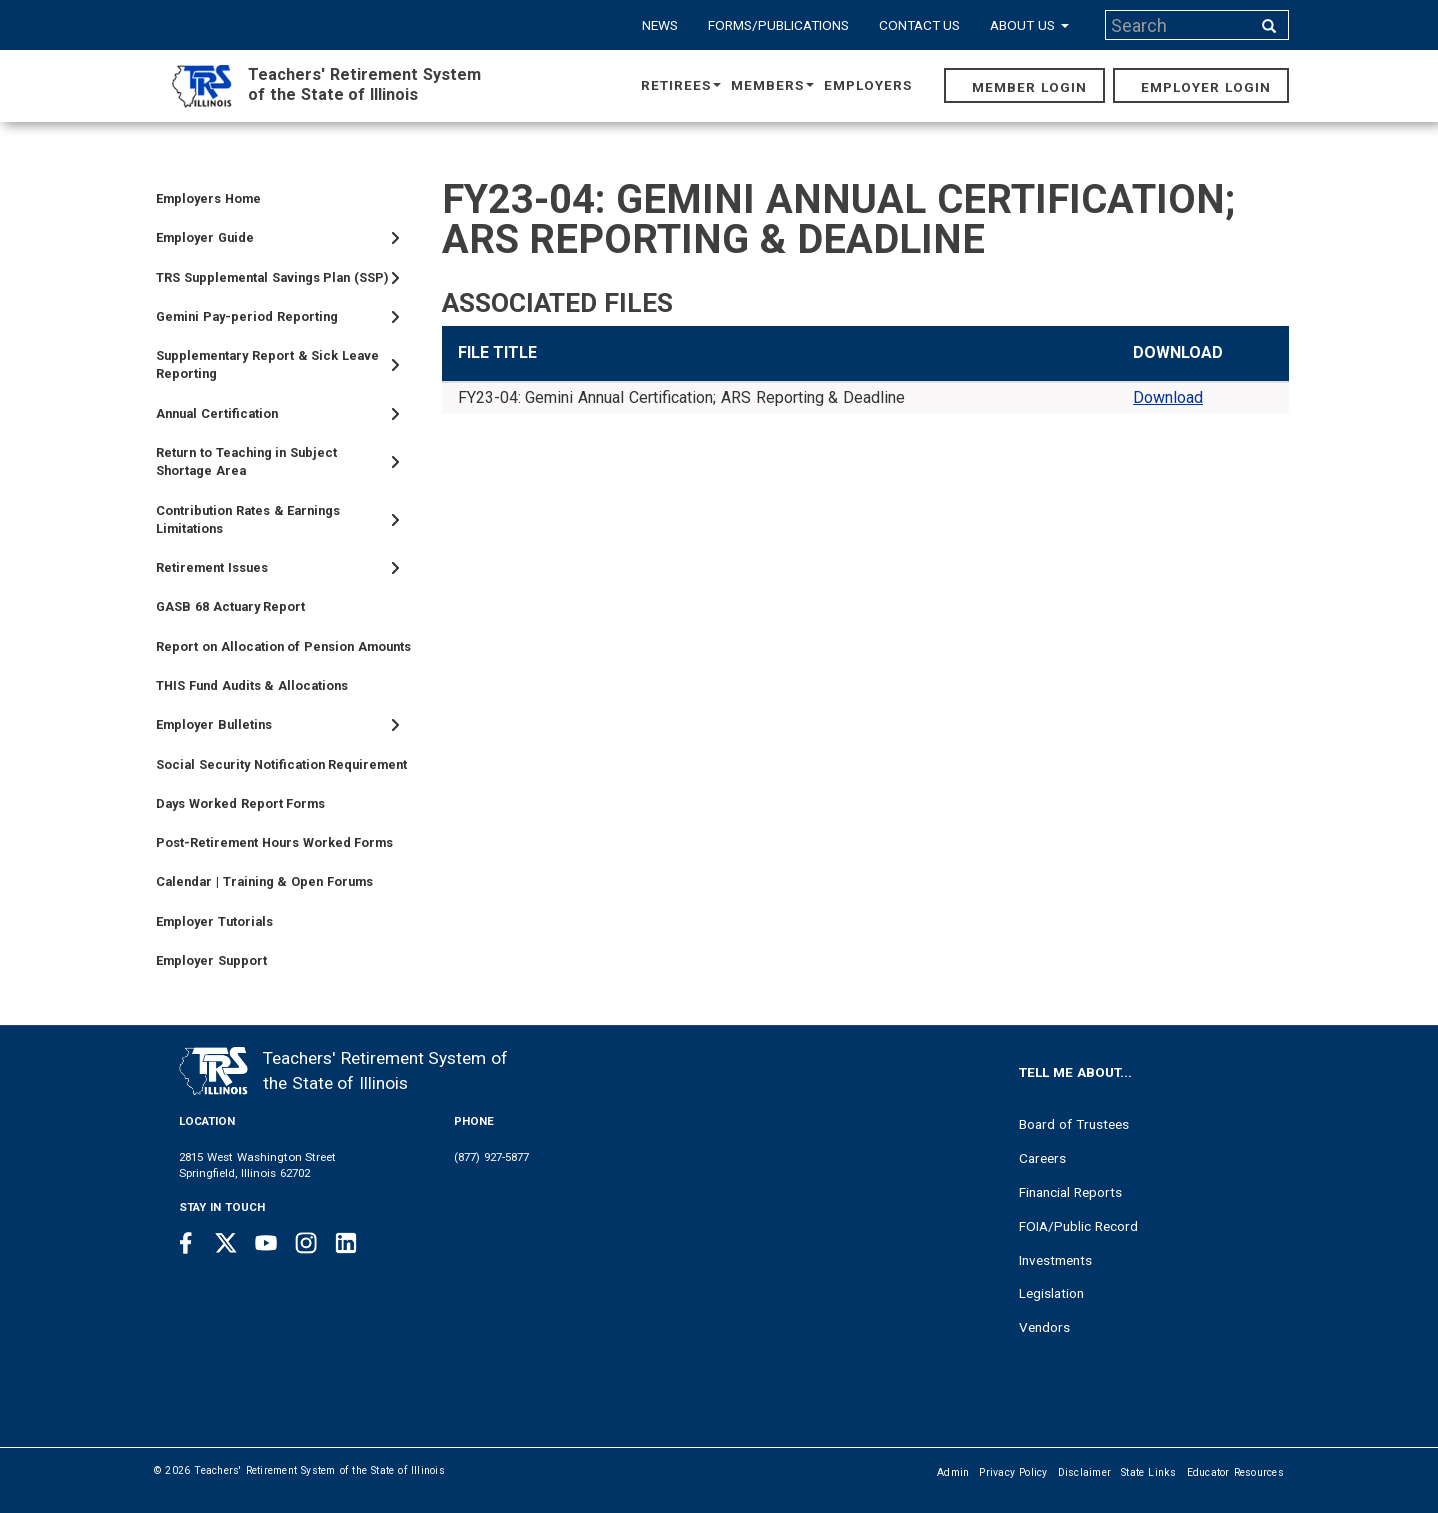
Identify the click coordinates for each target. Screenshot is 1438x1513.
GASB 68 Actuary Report (230, 606)
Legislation (1051, 1293)
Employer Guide (205, 237)
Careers (1042, 1158)
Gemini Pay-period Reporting (247, 316)
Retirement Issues (212, 567)
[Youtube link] (266, 1243)
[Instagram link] (306, 1243)
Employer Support (211, 960)
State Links (1149, 1472)
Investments (1055, 1260)
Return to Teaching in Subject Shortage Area (246, 461)
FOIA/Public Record (1078, 1226)
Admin (953, 1472)
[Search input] (1180, 25)
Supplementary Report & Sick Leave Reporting (267, 364)
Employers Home (208, 198)
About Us (1029, 25)
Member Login (1029, 87)
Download (1168, 397)
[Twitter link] (226, 1243)
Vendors (1044, 1327)
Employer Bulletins (214, 724)
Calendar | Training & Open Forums (264, 881)
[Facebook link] (186, 1243)
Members (772, 85)
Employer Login (1206, 87)
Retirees (681, 85)
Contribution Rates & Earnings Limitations (248, 519)
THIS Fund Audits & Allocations (252, 685)
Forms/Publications (778, 25)
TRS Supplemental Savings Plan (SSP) (272, 277)
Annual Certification (217, 413)
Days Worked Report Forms (240, 803)
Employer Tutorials (214, 921)
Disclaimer (1085, 1472)
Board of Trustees (1074, 1124)
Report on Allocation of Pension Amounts (283, 646)
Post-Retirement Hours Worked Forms (274, 842)
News (660, 25)
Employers (868, 85)
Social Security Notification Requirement (281, 764)
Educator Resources (1235, 1472)
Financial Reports (1070, 1192)
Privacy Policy (1013, 1472)
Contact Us (920, 25)
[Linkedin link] (346, 1243)
